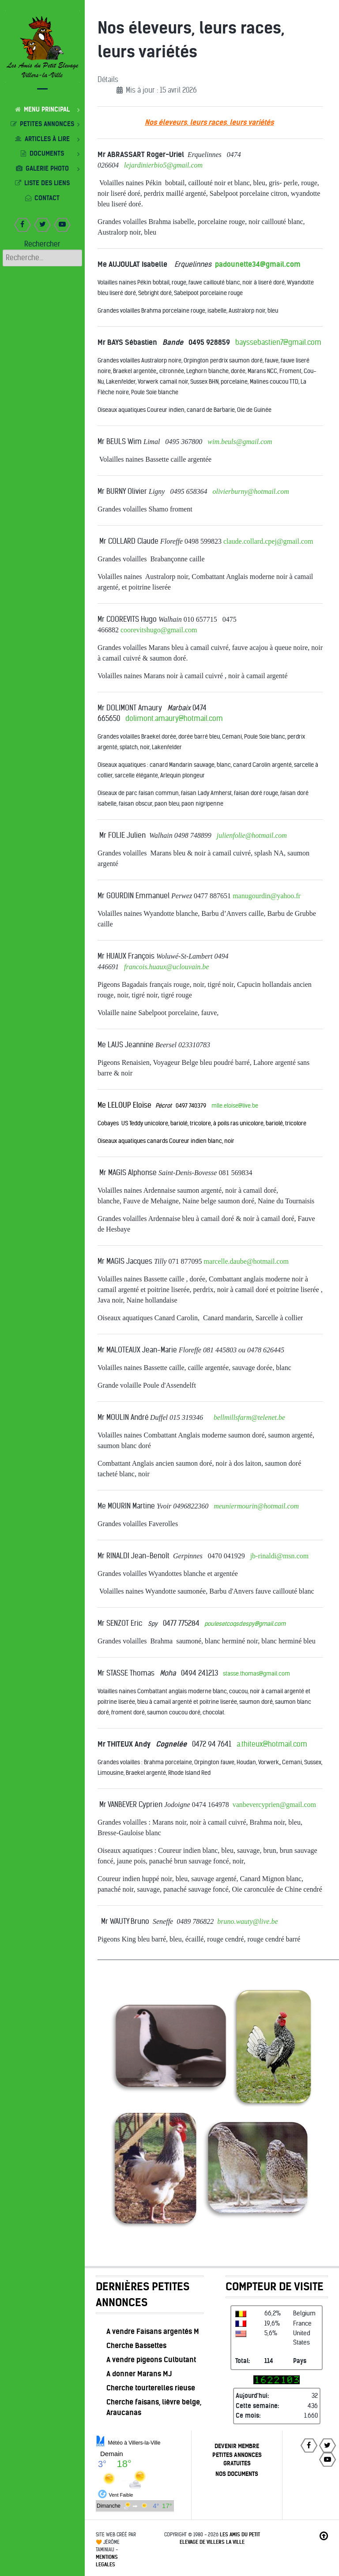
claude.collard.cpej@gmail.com (268, 541)
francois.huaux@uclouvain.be (166, 967)
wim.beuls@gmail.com (239, 441)
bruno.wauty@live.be (247, 1921)
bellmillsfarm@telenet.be (249, 1417)
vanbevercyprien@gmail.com (274, 1804)
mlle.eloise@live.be (234, 1105)
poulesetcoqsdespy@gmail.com (245, 1624)
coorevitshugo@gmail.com (159, 630)
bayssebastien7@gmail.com (278, 342)
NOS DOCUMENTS (236, 2474)
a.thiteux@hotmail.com (272, 1744)
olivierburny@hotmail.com (250, 491)
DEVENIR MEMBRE (237, 2446)
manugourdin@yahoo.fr (267, 896)
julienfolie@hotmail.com (252, 835)
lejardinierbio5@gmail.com (163, 165)
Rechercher (42, 244)
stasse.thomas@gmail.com (256, 1673)
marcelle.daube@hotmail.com (245, 1261)
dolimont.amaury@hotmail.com (174, 718)
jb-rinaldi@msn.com (279, 1556)
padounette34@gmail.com (258, 264)
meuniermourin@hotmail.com (256, 1506)
